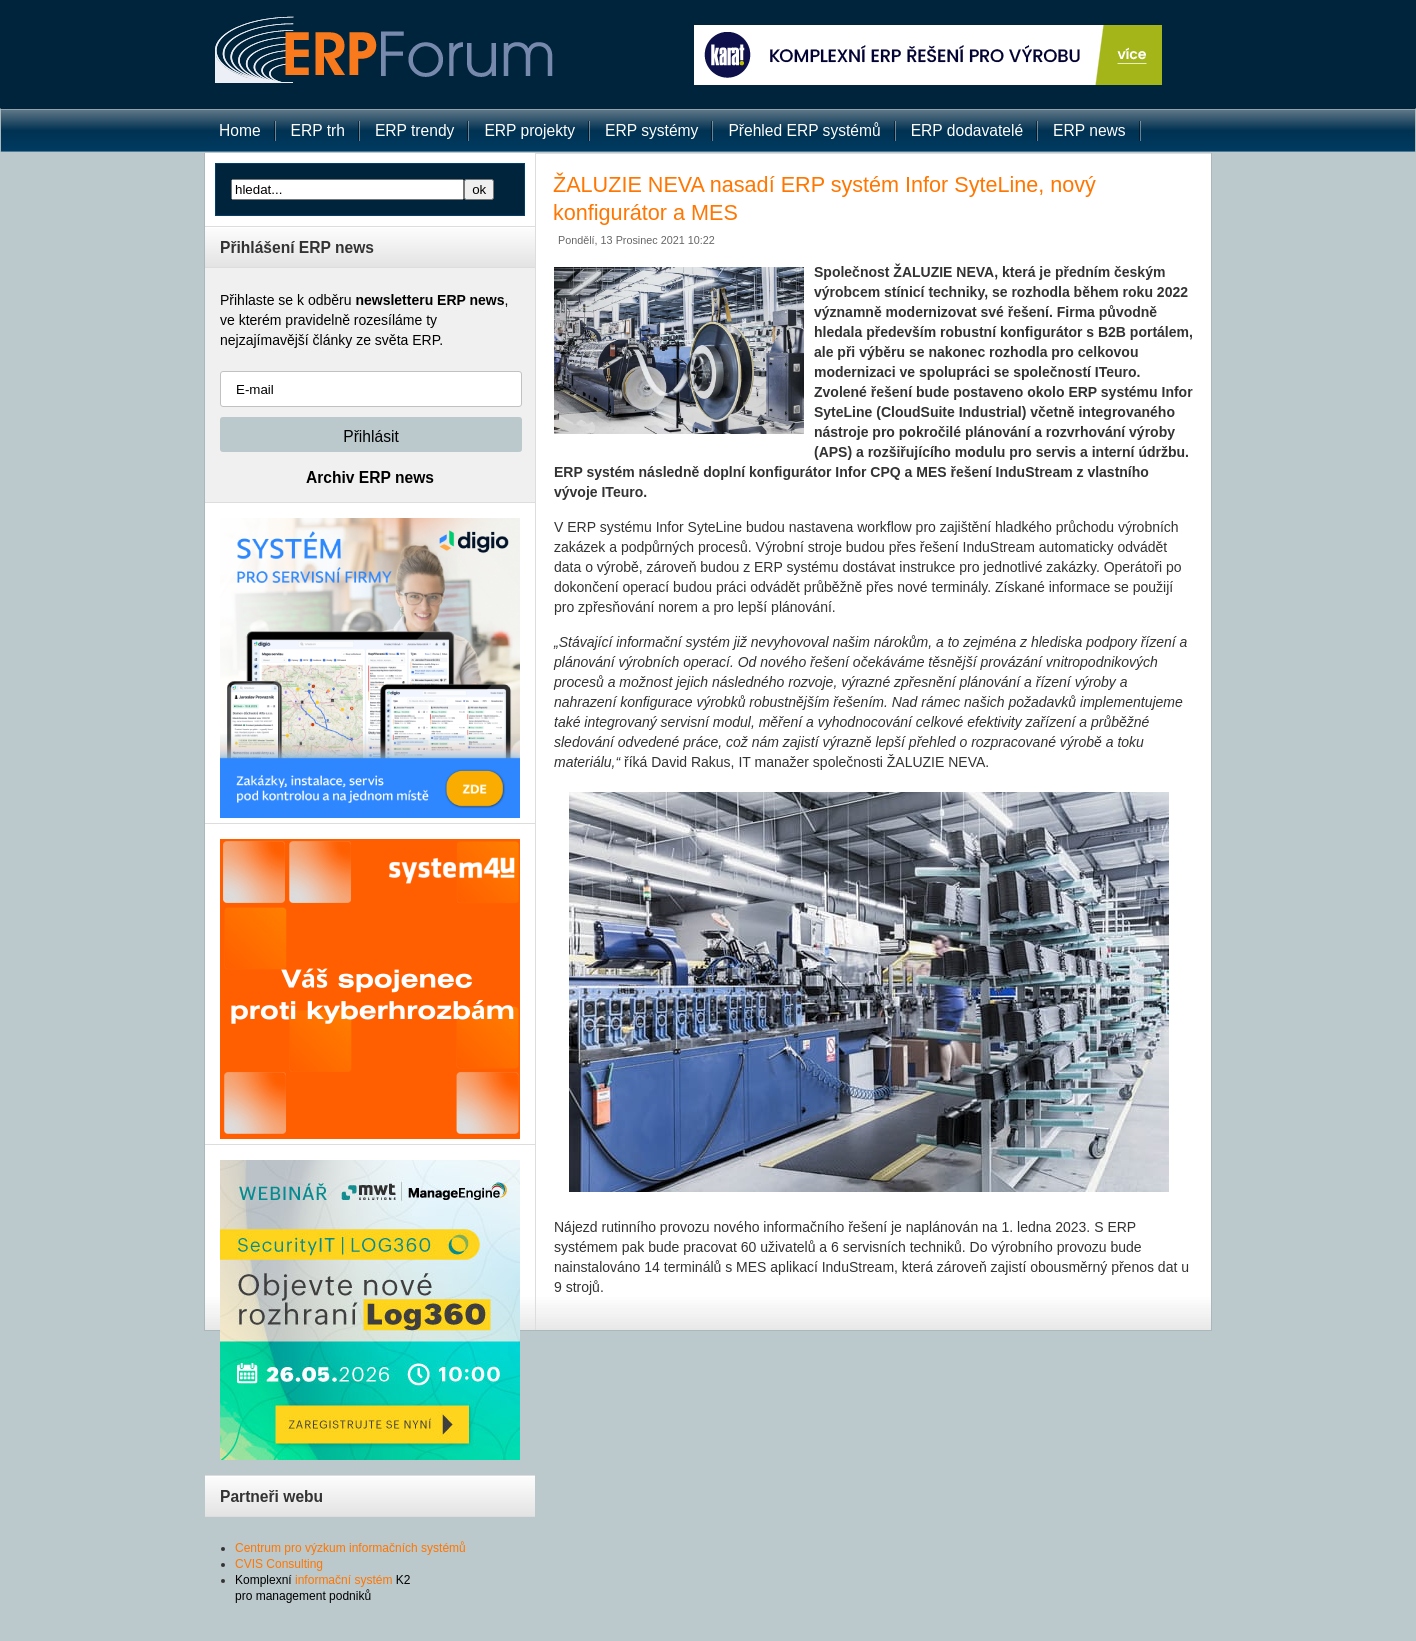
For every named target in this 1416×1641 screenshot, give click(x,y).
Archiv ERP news (370, 477)
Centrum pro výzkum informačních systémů (350, 1548)
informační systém (343, 1580)
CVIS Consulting (279, 1564)
